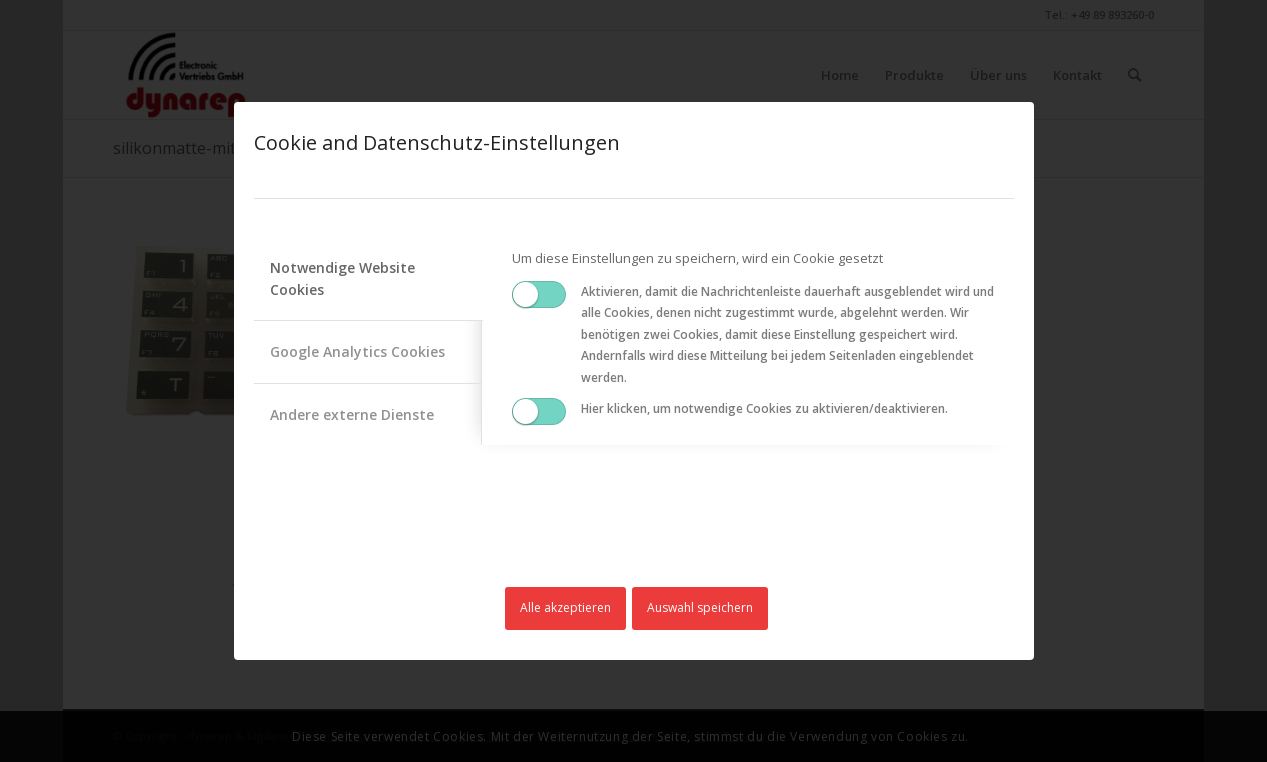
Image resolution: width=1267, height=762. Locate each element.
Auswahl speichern (700, 607)
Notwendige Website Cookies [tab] (342, 278)
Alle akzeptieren (565, 607)
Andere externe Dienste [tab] (352, 414)
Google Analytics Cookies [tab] (357, 351)
